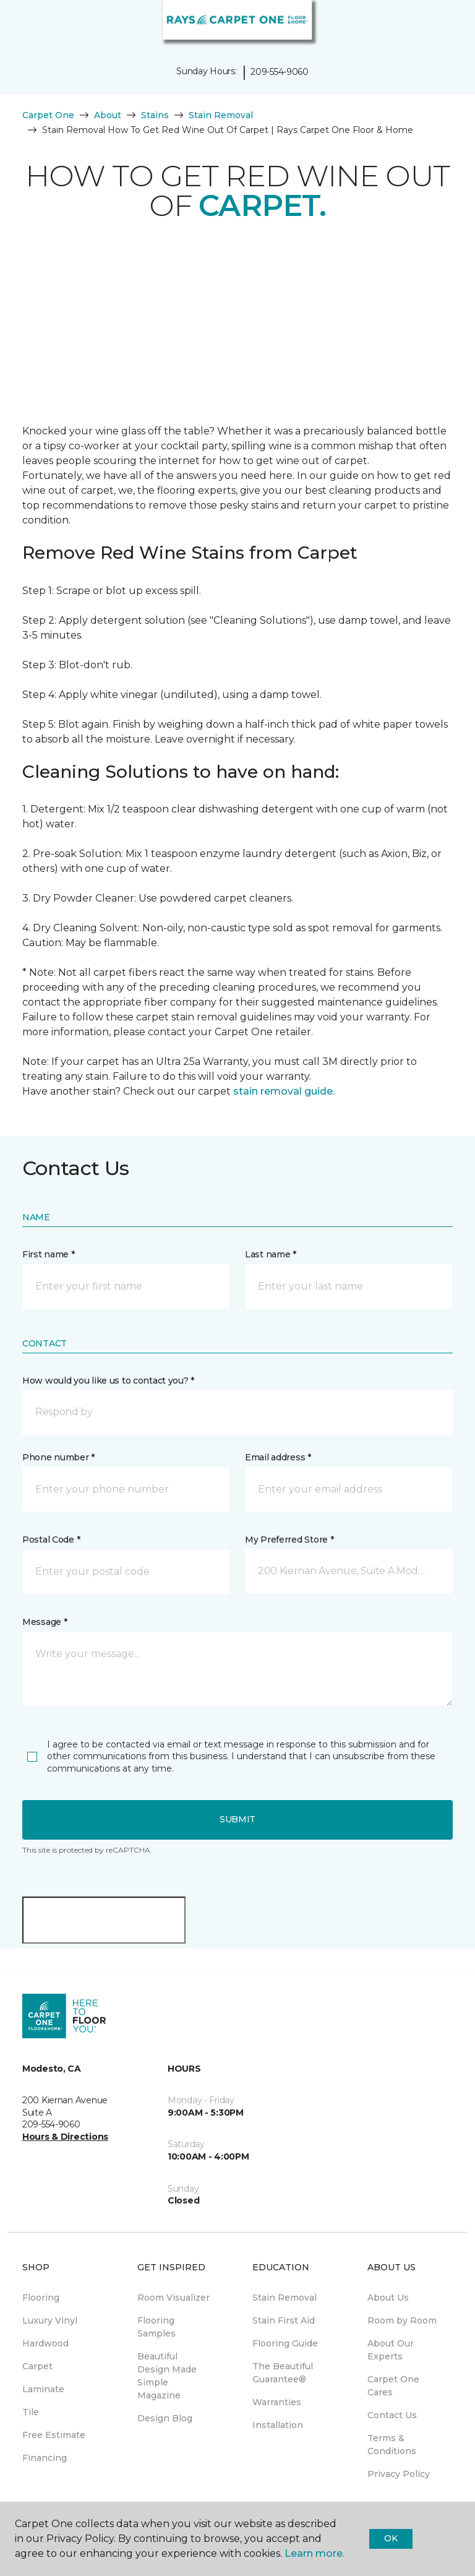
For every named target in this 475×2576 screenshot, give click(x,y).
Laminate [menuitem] (43, 2389)
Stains (155, 115)
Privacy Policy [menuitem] (398, 2473)
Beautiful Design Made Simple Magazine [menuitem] (167, 2376)
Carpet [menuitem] (37, 2366)
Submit (237, 1819)
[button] (428, 24)
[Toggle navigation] (18, 25)
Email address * (278, 1457)
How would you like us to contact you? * (108, 1380)
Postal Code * (51, 1539)
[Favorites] (442, 24)
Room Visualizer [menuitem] (173, 2297)
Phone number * (58, 1457)
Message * (44, 1622)
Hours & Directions (65, 2136)
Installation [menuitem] (277, 2425)
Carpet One (48, 115)
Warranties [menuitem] (276, 2402)
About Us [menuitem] (388, 2297)
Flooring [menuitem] (40, 2297)
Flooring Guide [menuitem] (285, 2343)
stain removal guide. (284, 1091)
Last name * (270, 1254)
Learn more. (314, 2553)
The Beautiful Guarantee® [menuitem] (282, 2373)
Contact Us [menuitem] (392, 2415)
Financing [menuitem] (44, 2457)
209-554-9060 (279, 71)
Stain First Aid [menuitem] (283, 2320)
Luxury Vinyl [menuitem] (49, 2320)
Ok (390, 2538)
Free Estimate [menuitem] (53, 2434)
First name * (48, 1254)
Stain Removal (221, 115)
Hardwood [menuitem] (45, 2343)
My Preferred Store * (289, 1539)
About (107, 115)
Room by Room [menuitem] (402, 2320)
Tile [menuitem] (30, 2412)
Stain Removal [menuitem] (284, 2297)
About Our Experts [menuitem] (390, 2350)
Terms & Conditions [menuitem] (391, 2444)
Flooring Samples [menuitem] (156, 2327)
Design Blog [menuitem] (164, 2418)
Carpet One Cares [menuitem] (393, 2386)
